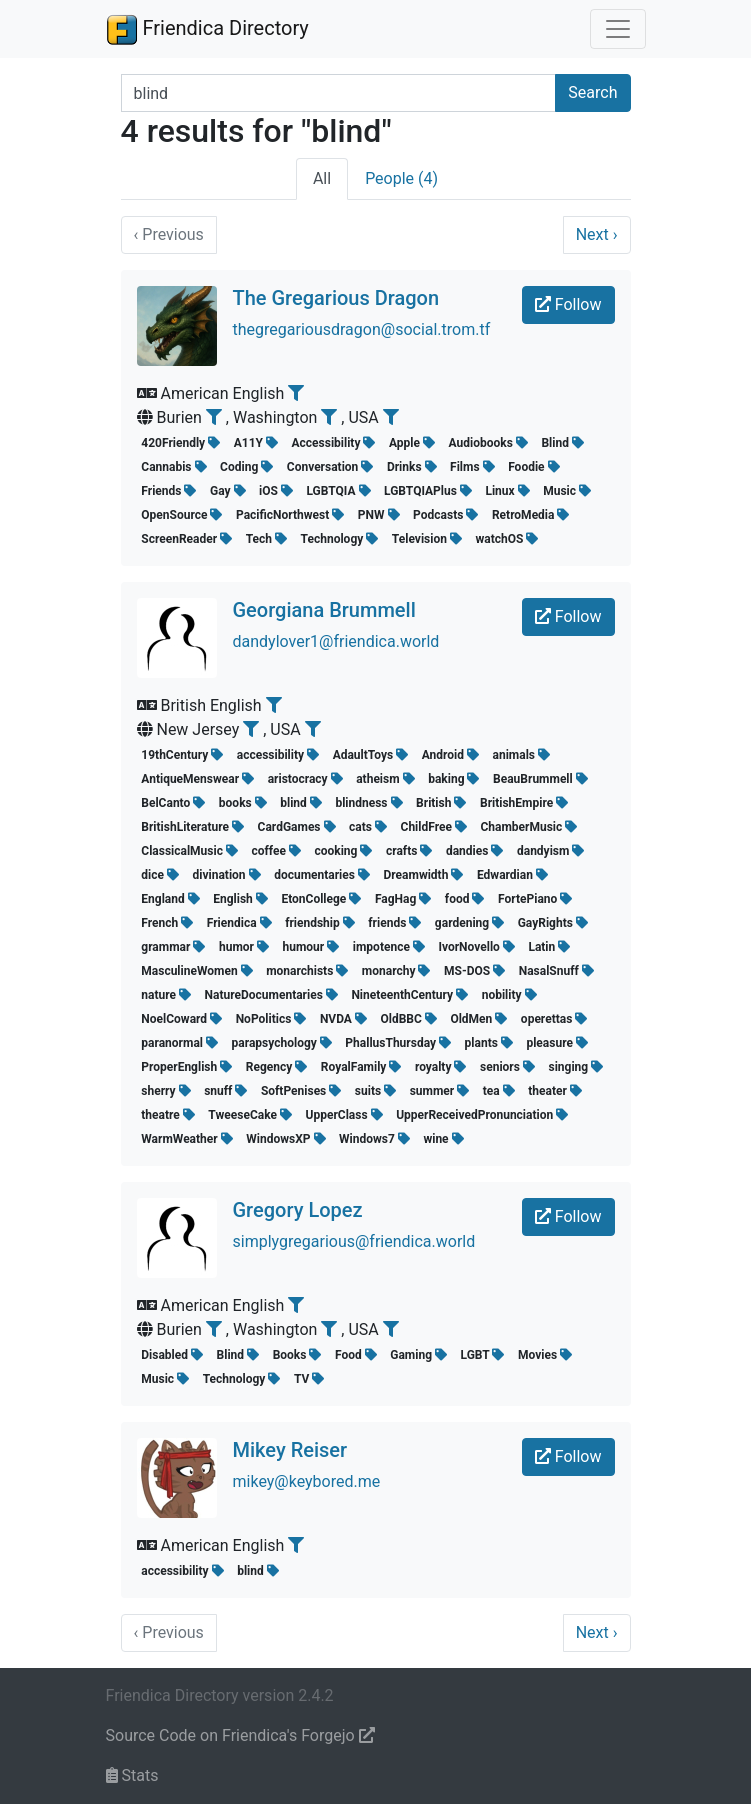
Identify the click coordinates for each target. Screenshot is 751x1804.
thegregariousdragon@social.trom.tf (362, 329)
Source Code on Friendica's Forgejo (240, 1735)
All (322, 178)
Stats (132, 1775)
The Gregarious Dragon (336, 298)
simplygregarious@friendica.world (354, 1241)
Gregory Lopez (298, 1210)
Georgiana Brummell (324, 610)
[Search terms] (339, 93)
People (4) (401, 178)
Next (597, 234)
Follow (568, 304)
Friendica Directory (207, 29)
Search (592, 92)
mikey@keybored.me (307, 1481)
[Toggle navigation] (618, 29)
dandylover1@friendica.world (336, 641)
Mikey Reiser (290, 1450)
